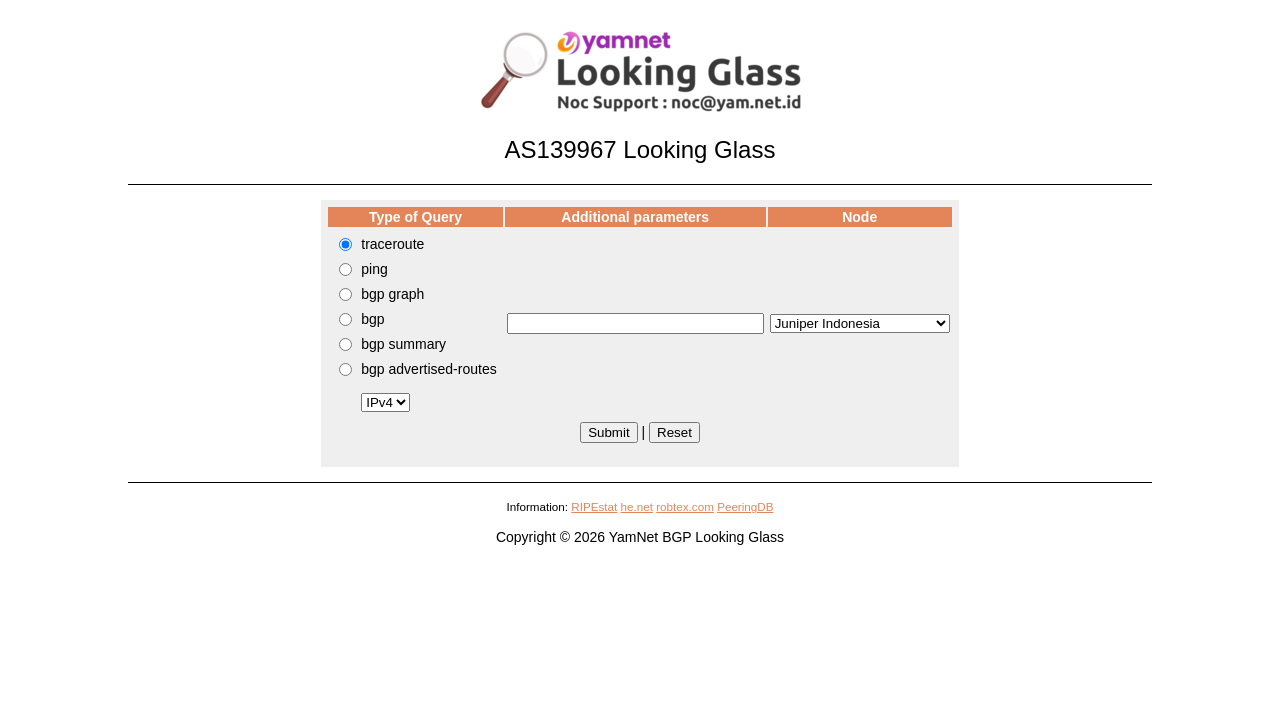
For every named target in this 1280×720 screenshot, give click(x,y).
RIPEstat (594, 506)
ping (374, 269)
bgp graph (392, 294)
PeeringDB (745, 506)
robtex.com (685, 506)
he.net (637, 506)
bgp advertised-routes (428, 369)
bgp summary (403, 344)
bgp (372, 319)
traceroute (392, 244)
